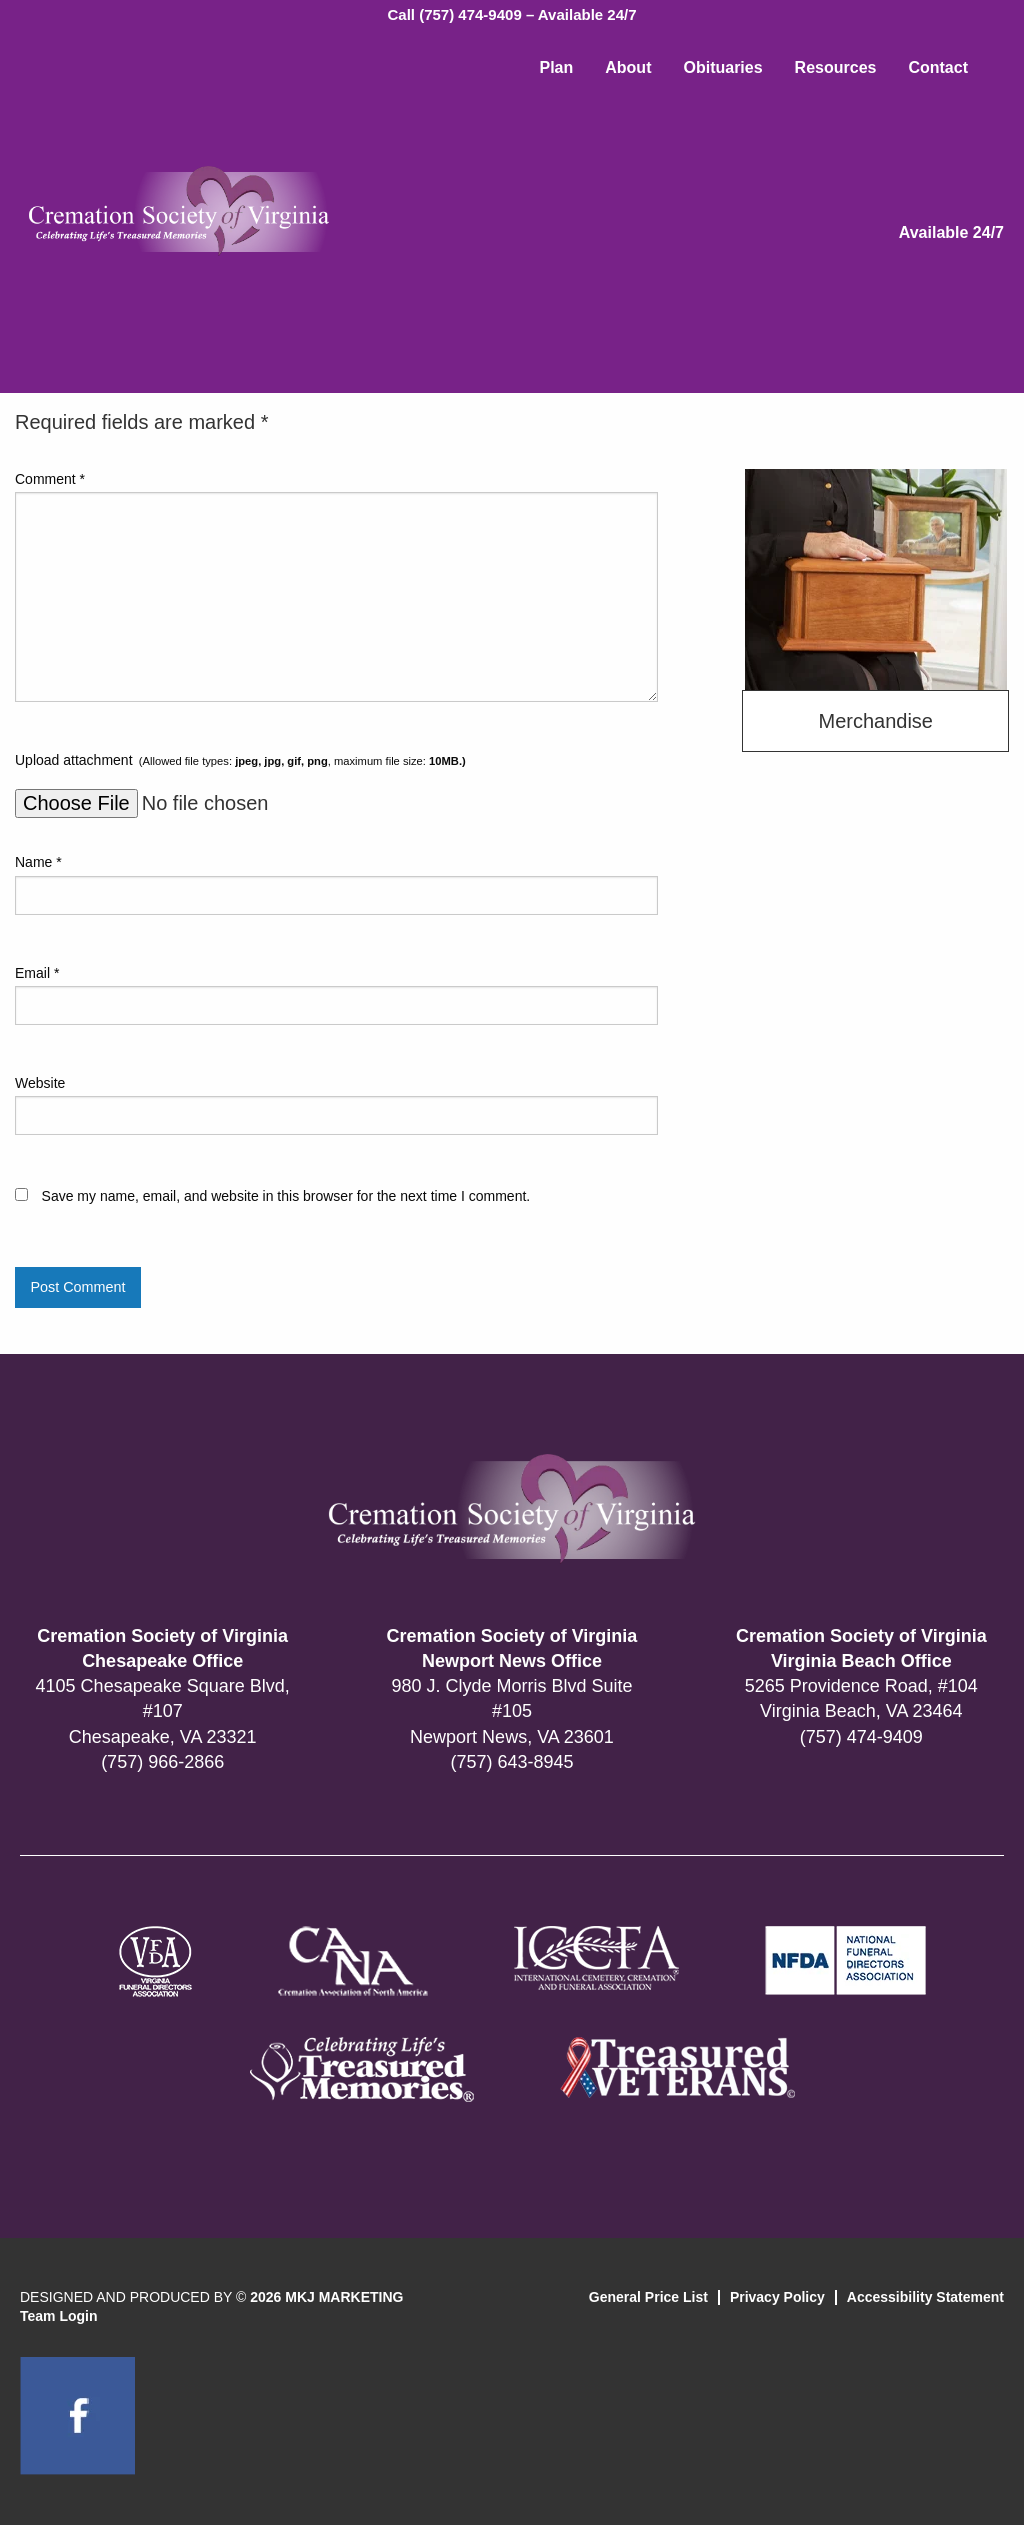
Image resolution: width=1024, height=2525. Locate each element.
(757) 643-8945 (511, 1762)
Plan (556, 67)
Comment (50, 479)
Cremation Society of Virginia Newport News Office (512, 1648)
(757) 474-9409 (861, 1737)
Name (38, 862)
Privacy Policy (777, 2297)
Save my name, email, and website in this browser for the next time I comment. (286, 1196)
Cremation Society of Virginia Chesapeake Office (162, 1648)
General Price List (648, 2297)
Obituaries (722, 67)
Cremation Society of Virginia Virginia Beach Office (861, 1648)
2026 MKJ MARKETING (326, 2297)
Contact (938, 67)
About (628, 67)
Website (40, 1083)
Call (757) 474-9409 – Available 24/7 (511, 14)
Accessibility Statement (925, 2297)
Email (37, 973)
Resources (836, 67)
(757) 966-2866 (162, 1762)
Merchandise (875, 721)
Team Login (59, 2316)
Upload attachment (240, 760)
